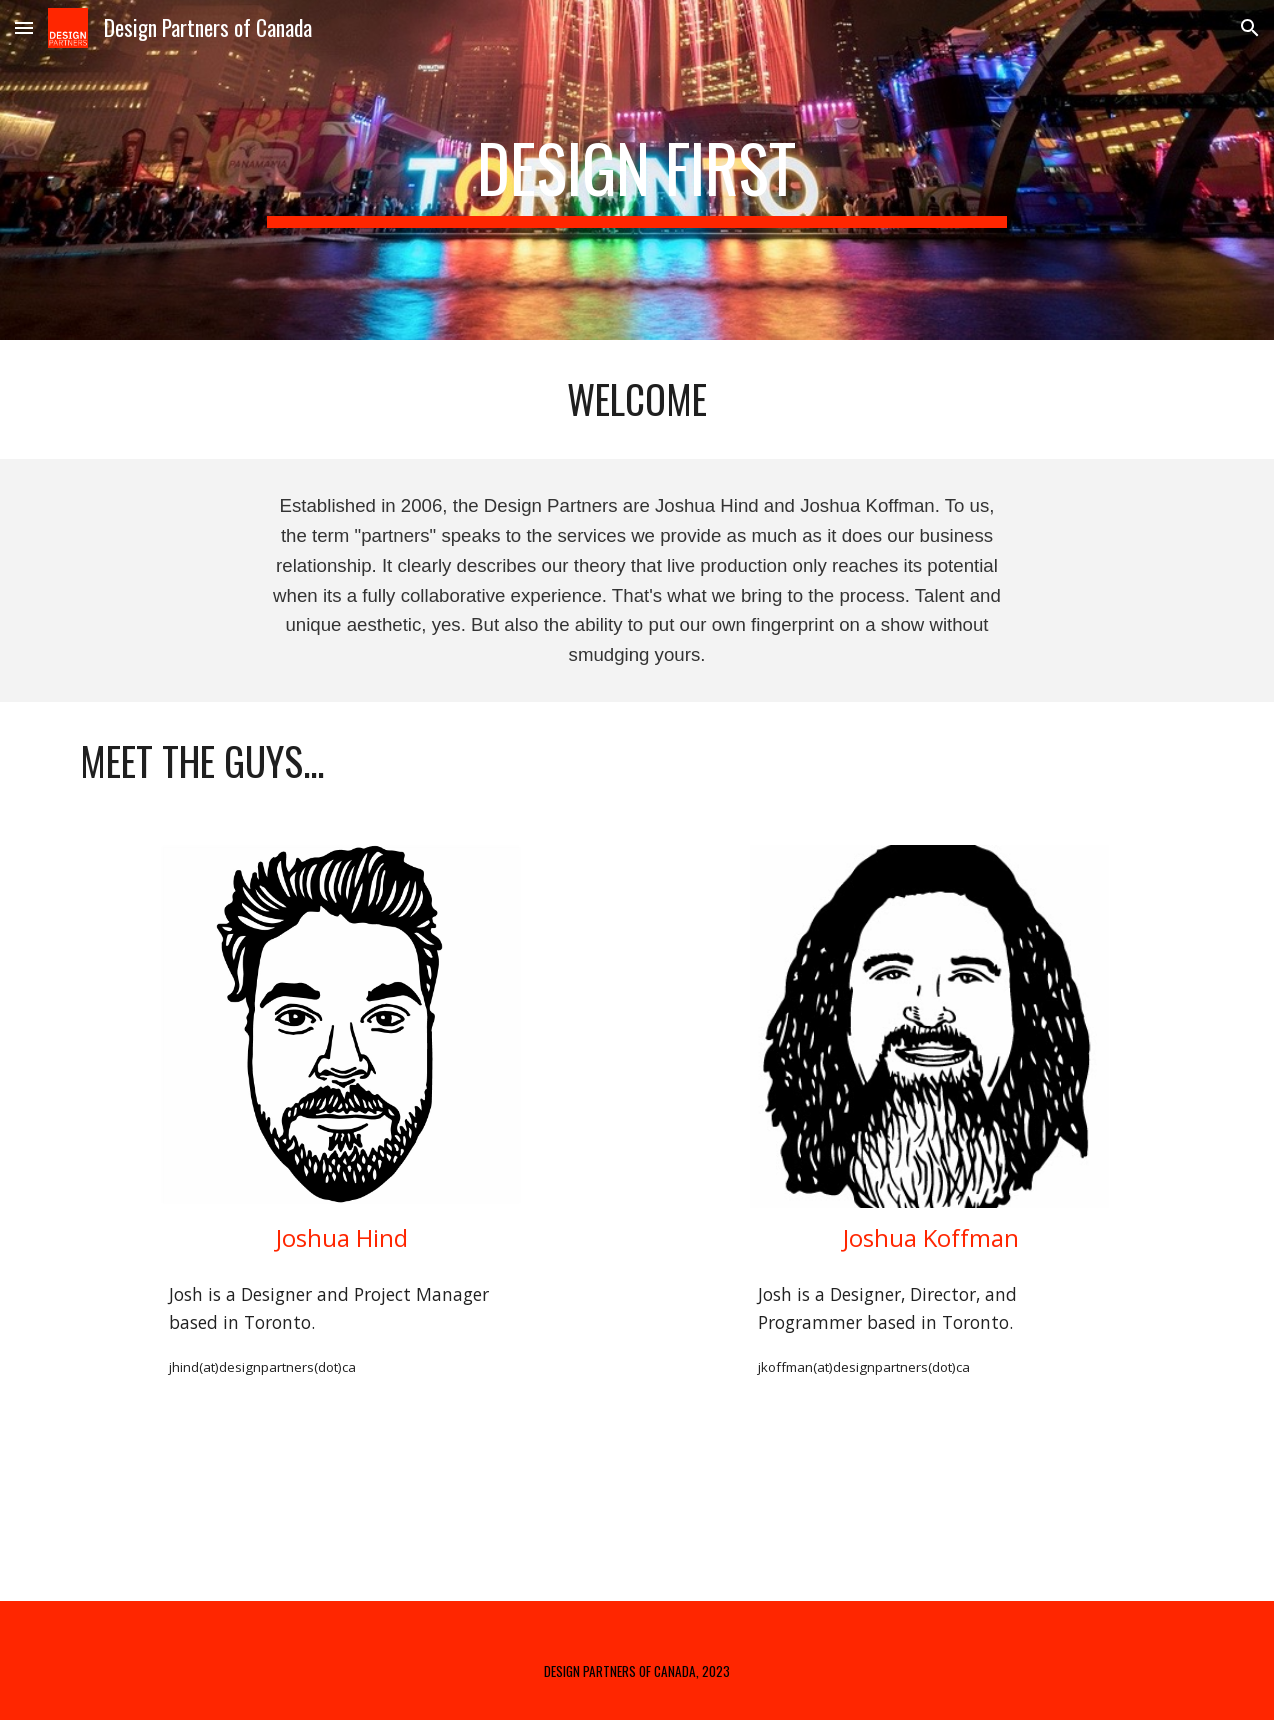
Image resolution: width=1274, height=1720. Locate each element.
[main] (637, 170)
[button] (24, 27)
